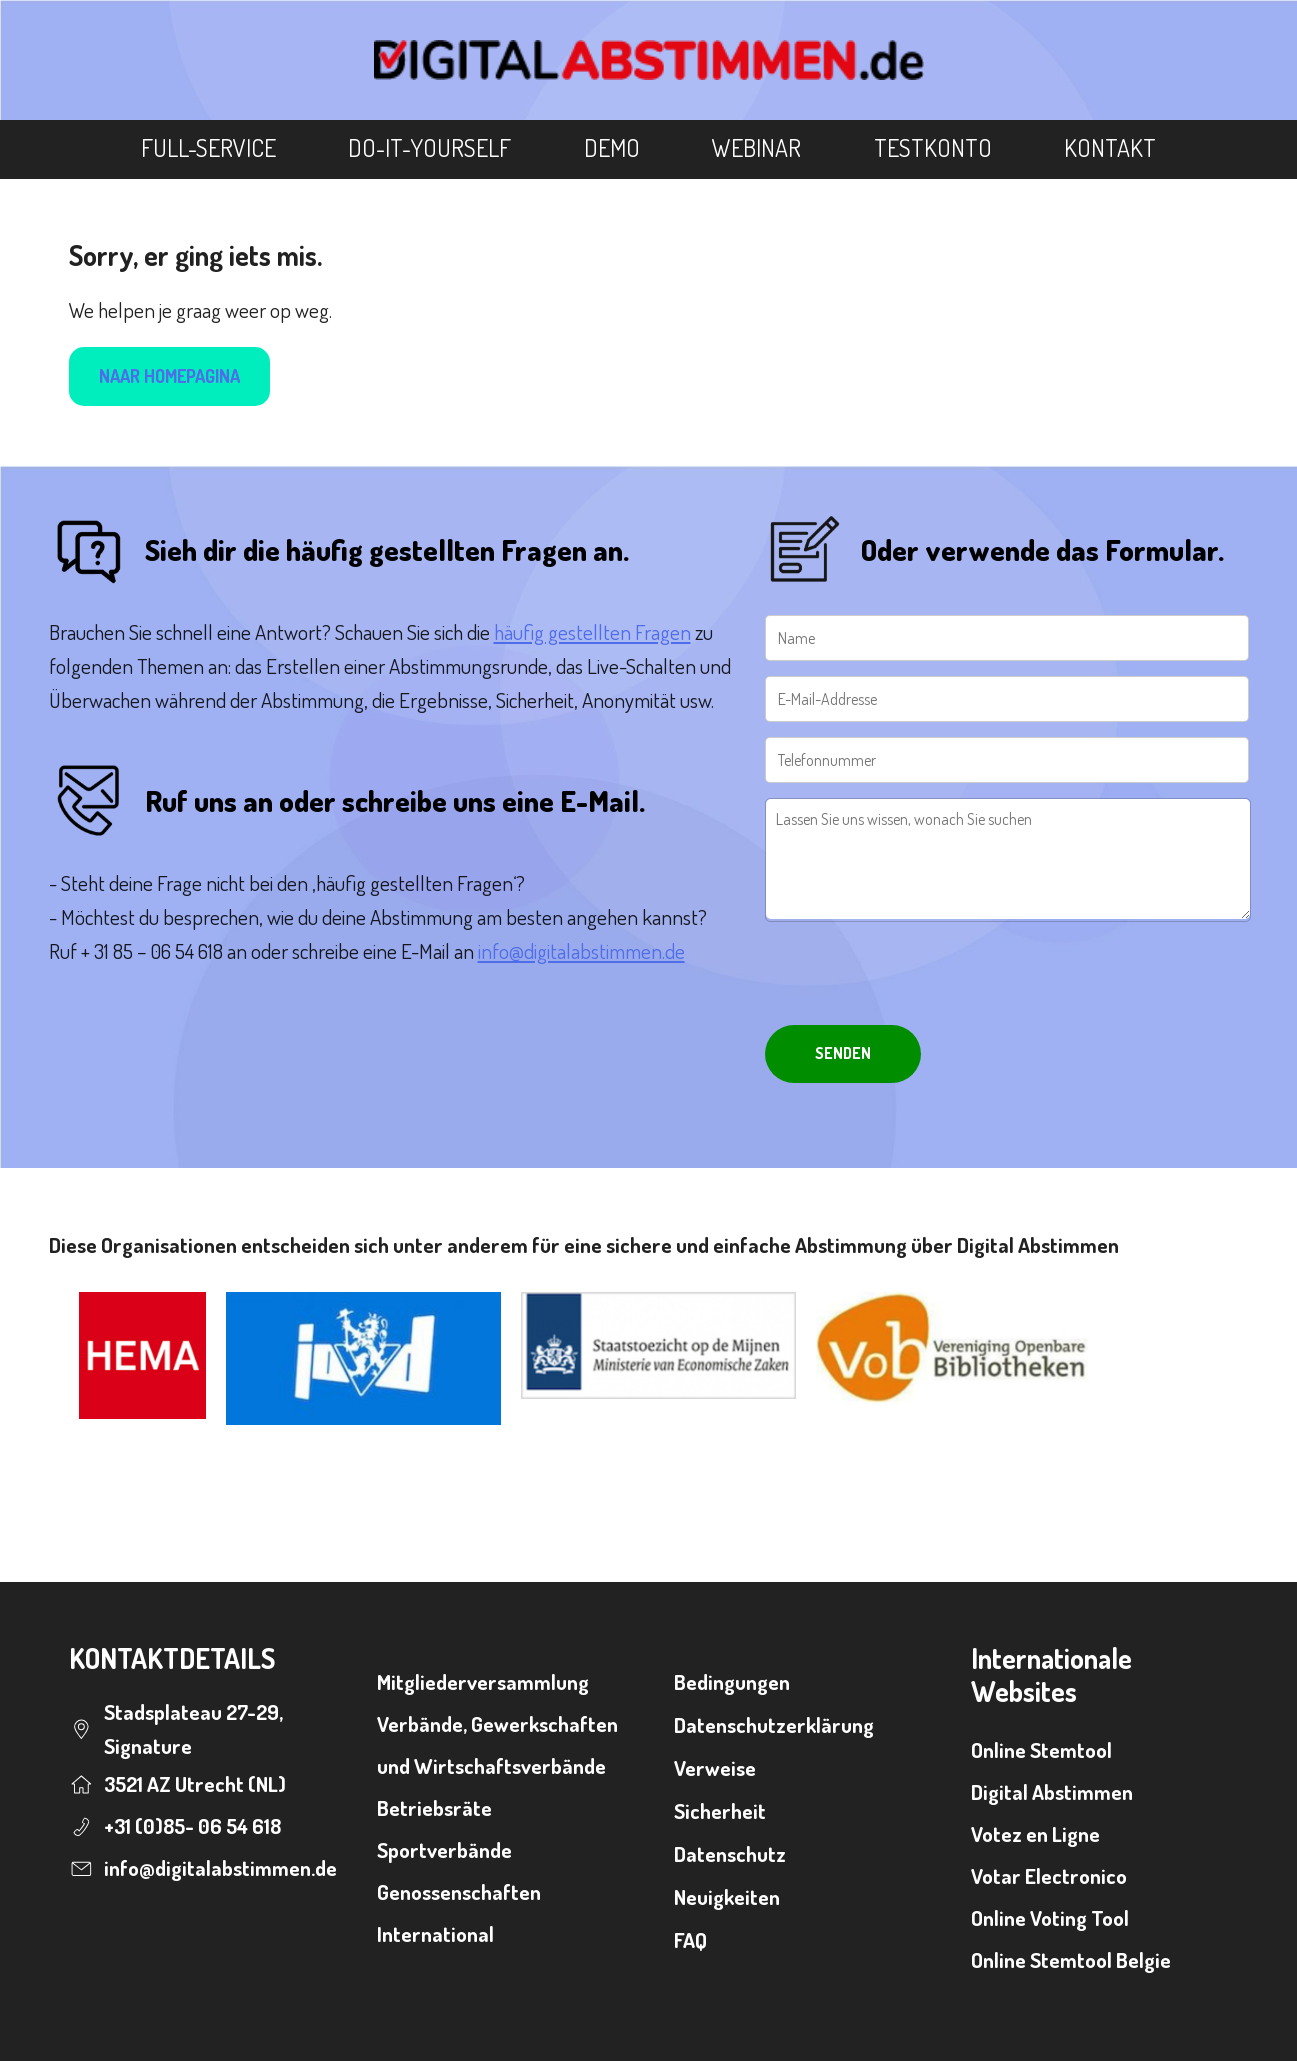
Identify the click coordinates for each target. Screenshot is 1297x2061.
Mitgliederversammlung (483, 1681)
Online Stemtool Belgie (1071, 1959)
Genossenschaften (459, 1891)
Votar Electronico (1049, 1875)
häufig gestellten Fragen (592, 631)
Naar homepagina (169, 376)
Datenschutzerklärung (774, 1724)
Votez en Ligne (1035, 1833)
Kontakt (1110, 147)
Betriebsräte (434, 1807)
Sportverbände (444, 1849)
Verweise (715, 1767)
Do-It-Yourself (429, 147)
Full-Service (208, 147)
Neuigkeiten (727, 1896)
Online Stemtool (1041, 1749)
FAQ (690, 1939)
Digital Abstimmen (1052, 1791)
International (435, 1933)
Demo (612, 147)
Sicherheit (720, 1810)
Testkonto (933, 147)
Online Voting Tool (1050, 1917)
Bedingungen (732, 1681)
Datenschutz (730, 1853)
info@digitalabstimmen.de (581, 950)
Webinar (756, 147)
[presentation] (917, 976)
